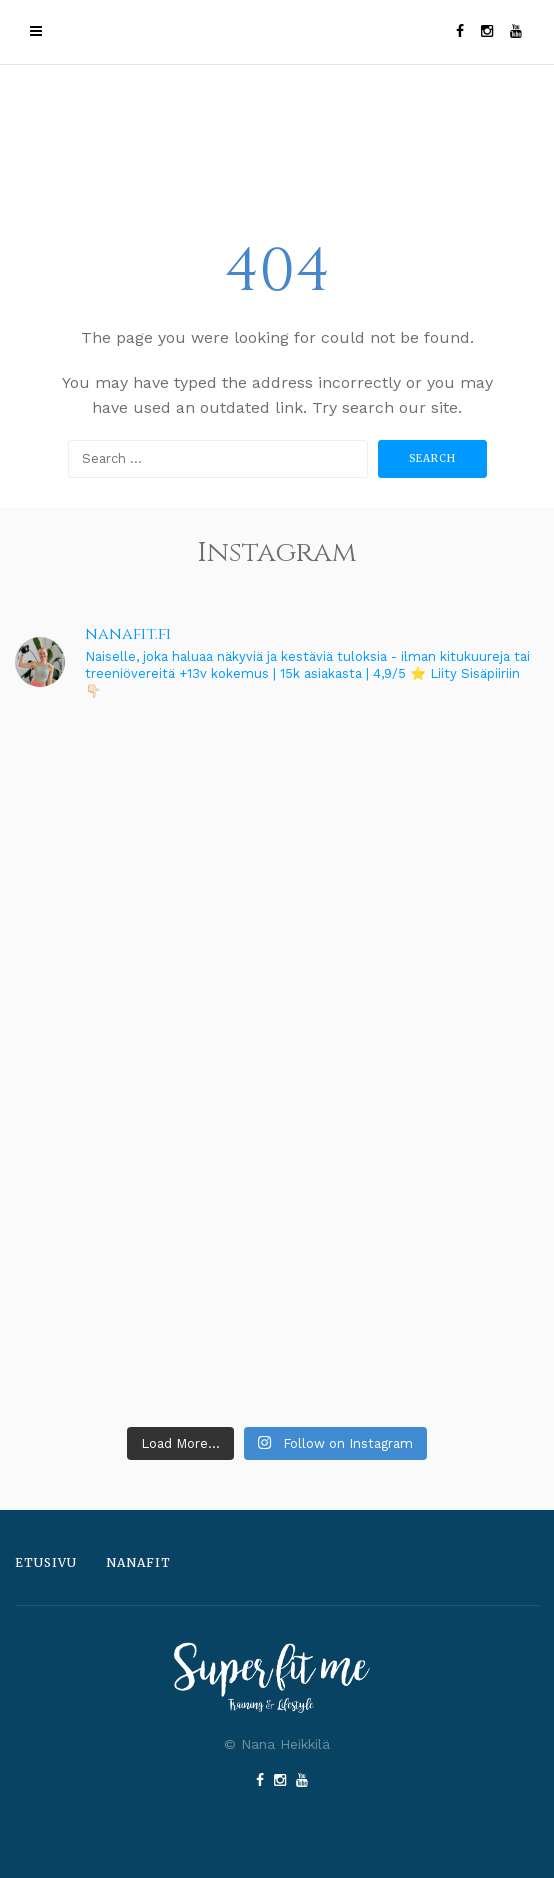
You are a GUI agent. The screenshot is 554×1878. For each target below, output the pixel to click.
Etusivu (46, 1562)
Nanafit (138, 1562)
